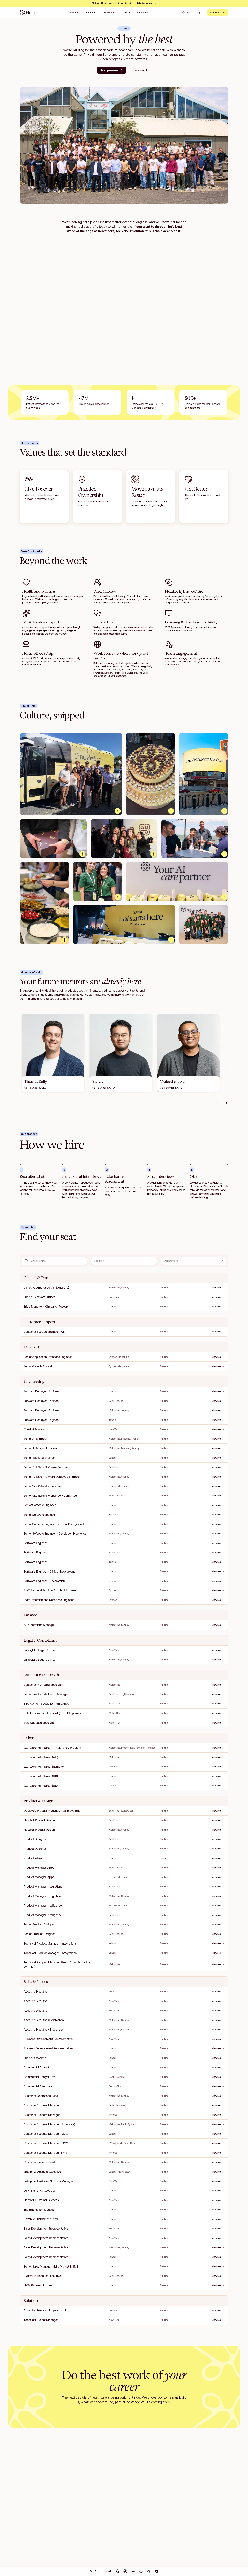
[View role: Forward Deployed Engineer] (124, 1391)
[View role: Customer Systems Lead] (124, 2162)
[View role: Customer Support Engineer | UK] (124, 1331)
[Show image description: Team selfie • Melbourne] (153, 854)
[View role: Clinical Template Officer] (124, 1297)
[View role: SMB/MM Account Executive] (124, 2276)
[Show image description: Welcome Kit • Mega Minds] (82, 854)
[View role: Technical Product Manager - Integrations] (124, 1943)
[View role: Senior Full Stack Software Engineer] (124, 1467)
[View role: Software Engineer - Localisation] (124, 1581)
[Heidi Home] (28, 12)
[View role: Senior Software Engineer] (124, 1505)
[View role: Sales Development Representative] (124, 2228)
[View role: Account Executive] (124, 1991)
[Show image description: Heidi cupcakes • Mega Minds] (171, 811)
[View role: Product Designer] (124, 1839)
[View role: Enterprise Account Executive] (124, 2171)
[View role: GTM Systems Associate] (124, 2190)
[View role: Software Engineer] (124, 1543)
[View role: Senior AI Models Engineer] (124, 1448)
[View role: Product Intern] (124, 1858)
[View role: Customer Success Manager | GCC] (124, 2143)
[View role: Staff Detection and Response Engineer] (124, 1599)
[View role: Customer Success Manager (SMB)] (124, 2134)
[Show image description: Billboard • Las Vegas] (224, 811)
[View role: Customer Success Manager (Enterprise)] (124, 2124)
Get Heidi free (217, 12)
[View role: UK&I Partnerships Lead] (124, 2285)
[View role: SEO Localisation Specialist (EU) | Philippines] (124, 1713)
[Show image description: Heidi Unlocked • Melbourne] (118, 897)
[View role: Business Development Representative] (124, 2039)
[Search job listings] (57, 1261)
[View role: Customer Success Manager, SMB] (124, 2152)
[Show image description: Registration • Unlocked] (171, 940)
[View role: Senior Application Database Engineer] (124, 1357)
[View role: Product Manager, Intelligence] (124, 1905)
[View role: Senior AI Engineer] (124, 1439)
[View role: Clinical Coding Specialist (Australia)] (124, 1287)
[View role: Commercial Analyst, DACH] (124, 2077)
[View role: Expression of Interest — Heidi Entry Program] (124, 1748)
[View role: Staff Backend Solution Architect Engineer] (124, 1590)
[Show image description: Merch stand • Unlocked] (224, 897)
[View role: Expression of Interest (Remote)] (124, 1766)
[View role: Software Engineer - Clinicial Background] (124, 1571)
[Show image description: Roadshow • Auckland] (118, 811)
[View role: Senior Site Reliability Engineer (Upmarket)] (124, 1495)
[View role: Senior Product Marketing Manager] (124, 1694)
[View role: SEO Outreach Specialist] (124, 1722)
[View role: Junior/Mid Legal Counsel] (124, 1650)
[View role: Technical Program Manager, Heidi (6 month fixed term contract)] (124, 1964)
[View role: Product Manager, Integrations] (124, 1886)
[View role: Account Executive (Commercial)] (124, 2020)
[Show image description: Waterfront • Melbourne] (224, 854)
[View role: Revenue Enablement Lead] (124, 2219)
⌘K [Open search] (186, 12)
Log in (199, 12)
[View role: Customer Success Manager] (124, 2105)
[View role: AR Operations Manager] (124, 1625)
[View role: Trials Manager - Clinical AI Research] (124, 1306)
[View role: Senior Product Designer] (124, 1924)
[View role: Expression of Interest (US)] (124, 1785)
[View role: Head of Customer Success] (124, 2200)
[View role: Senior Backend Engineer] (124, 1457)
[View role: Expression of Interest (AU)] (124, 1757)
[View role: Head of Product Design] (124, 1820)
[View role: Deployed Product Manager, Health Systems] (124, 1811)
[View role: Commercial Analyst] (124, 2067)
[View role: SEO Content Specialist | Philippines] (124, 1703)
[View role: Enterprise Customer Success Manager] (124, 2181)
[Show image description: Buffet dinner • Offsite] (65, 940)
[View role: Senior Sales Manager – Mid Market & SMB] (124, 2266)
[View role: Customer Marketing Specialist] (124, 1684)
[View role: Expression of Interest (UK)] (124, 1776)
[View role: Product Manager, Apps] (124, 1867)
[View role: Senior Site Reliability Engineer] (124, 1486)
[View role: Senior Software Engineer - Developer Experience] (124, 1533)
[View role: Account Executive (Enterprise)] (124, 2029)
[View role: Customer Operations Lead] (124, 2096)
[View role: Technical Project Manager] (124, 2320)
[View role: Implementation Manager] (124, 2209)
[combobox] (124, 1261)
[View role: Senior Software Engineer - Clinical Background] (124, 1524)
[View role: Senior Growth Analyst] (124, 1366)
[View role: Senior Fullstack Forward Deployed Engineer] (124, 1476)
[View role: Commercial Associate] (124, 2086)
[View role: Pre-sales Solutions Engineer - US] (124, 2310)
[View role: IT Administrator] (124, 1429)
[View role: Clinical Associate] (124, 2058)
